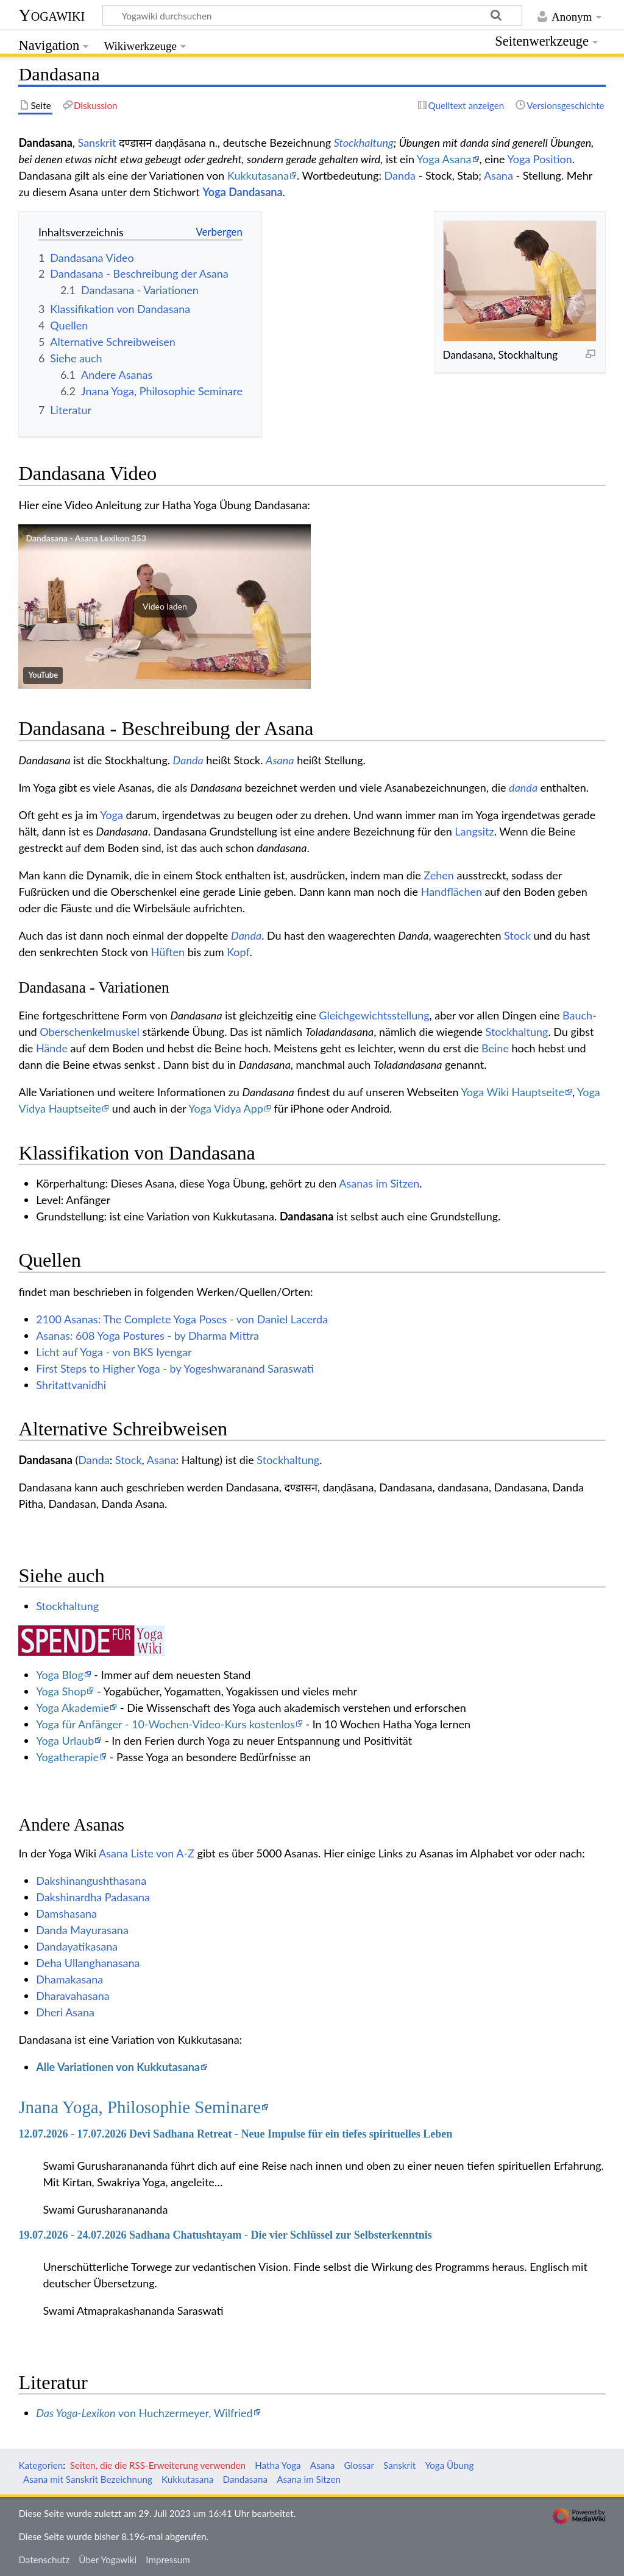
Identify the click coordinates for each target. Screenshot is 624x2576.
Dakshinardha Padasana (93, 1897)
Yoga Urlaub (65, 1740)
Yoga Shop (61, 1691)
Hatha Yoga (277, 2465)
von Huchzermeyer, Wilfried (144, 2412)
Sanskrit (97, 142)
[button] (164, 606)
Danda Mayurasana (82, 1930)
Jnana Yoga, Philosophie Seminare (139, 2107)
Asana (498, 175)
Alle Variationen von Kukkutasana (118, 2067)
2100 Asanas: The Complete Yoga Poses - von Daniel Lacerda (182, 1319)
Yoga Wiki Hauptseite (512, 1092)
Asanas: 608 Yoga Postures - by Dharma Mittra (147, 1335)
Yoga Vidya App (225, 1108)
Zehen (439, 875)
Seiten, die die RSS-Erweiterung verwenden (158, 2465)
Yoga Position (540, 159)
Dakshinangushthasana (91, 1880)
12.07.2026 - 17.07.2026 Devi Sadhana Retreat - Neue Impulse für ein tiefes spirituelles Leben (235, 2134)
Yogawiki (51, 14)
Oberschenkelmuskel (90, 1031)
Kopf (238, 952)
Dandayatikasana (77, 1946)
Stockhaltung (364, 142)
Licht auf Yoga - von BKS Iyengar (113, 1352)
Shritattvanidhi (71, 1385)
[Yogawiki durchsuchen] (312, 15)
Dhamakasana (69, 1979)
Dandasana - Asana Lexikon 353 (86, 538)
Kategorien (40, 2465)
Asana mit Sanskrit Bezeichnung (87, 2479)
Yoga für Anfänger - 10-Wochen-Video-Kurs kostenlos (165, 1724)
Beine (495, 1048)
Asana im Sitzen (309, 2479)
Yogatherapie (67, 1757)
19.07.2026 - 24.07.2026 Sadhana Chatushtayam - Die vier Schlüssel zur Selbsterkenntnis (224, 2235)
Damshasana (66, 1913)
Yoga (111, 815)
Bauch (577, 1015)
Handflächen (451, 891)
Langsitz (474, 831)
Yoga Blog (59, 1674)
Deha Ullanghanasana (88, 1962)
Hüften (168, 952)
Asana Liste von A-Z (146, 1853)
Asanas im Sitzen (379, 1183)
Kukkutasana (258, 175)
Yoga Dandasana (242, 192)
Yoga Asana (444, 159)
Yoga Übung (449, 2465)
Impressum (168, 2559)
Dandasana (306, 1216)
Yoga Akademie (72, 1707)
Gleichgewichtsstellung (374, 1015)
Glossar (359, 2465)
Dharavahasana (72, 1995)
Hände (52, 1048)
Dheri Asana (65, 2012)
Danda (400, 175)
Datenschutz (43, 2559)
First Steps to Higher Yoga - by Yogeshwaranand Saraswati (175, 1368)
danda (523, 787)
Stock (517, 935)
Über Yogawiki (107, 2559)
